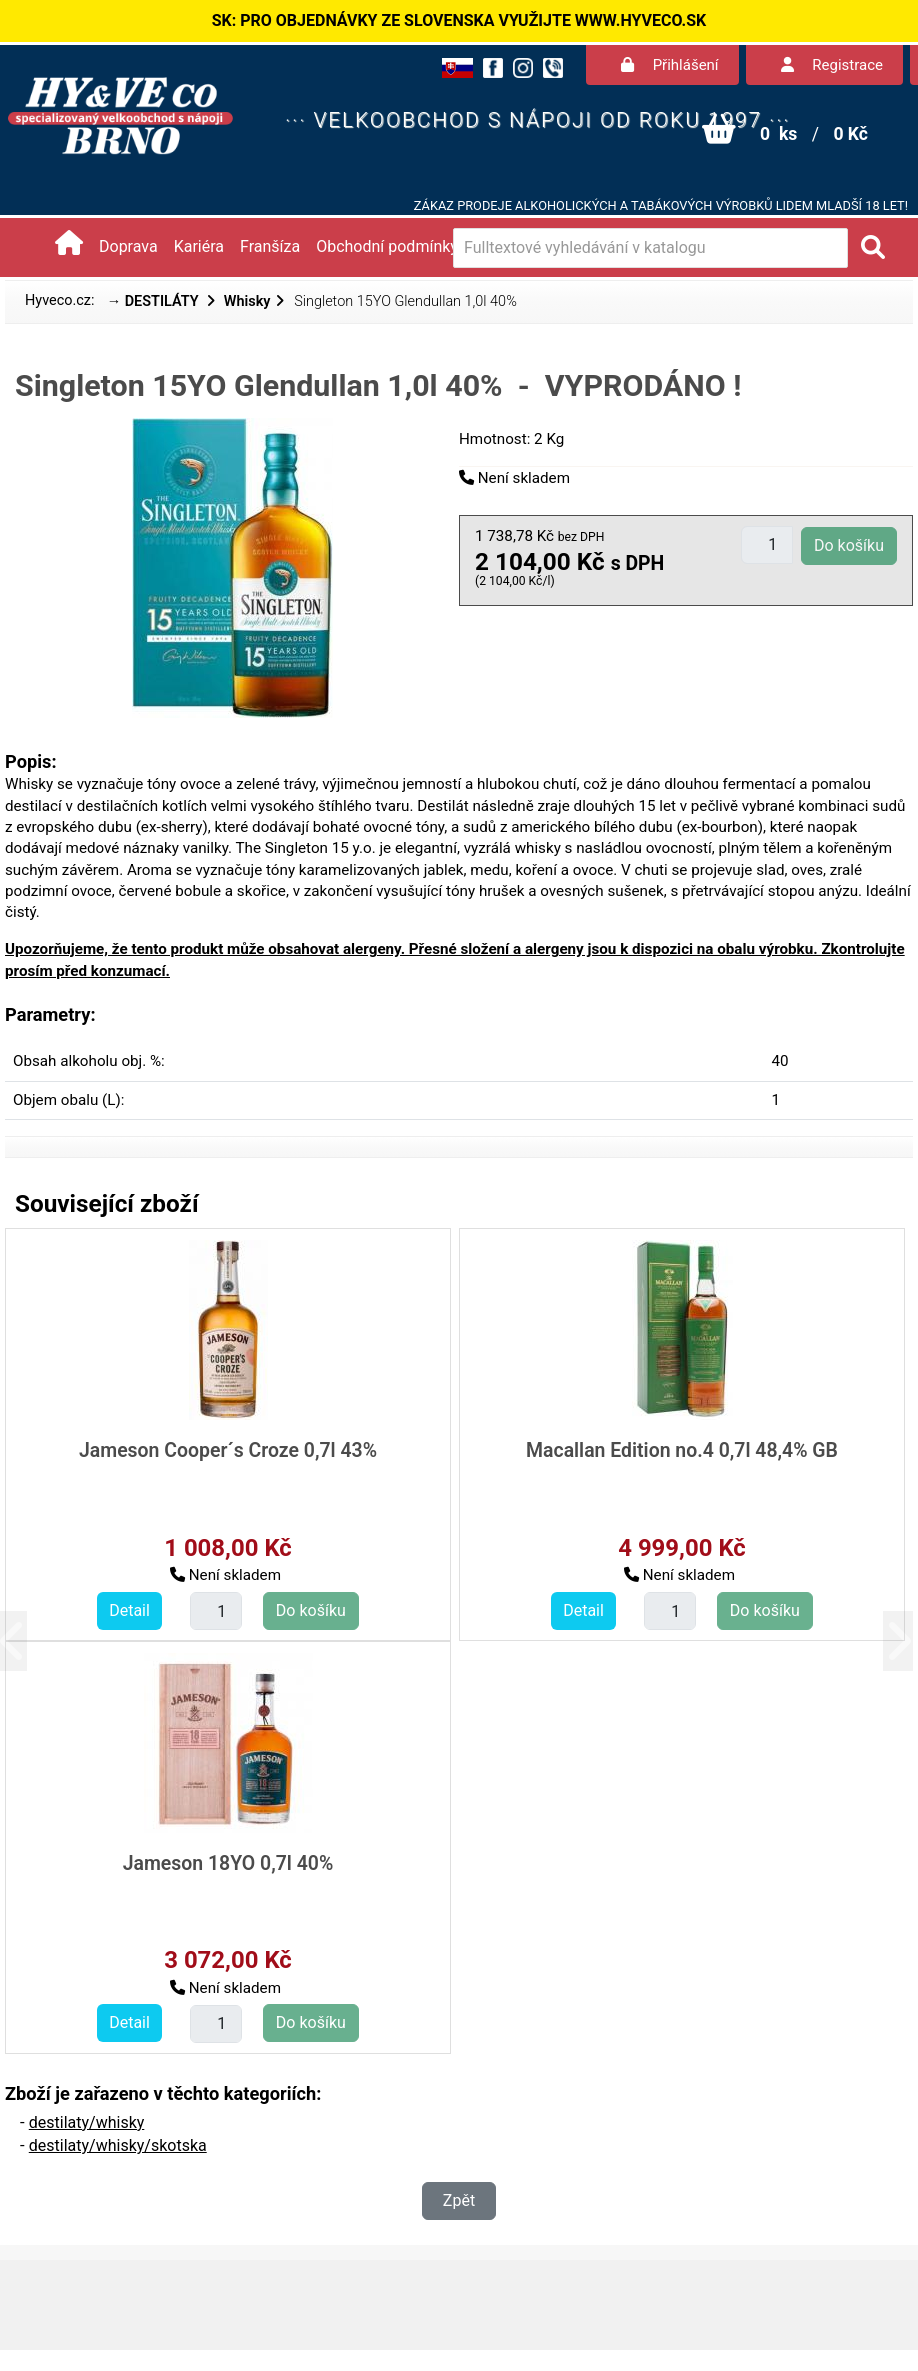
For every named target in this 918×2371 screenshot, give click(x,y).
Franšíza (270, 246)
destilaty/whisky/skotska (118, 2145)
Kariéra (199, 246)
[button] (27, 1640)
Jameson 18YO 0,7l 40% (228, 1863)
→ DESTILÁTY (155, 301)
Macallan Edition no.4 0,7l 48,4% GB (682, 1450)
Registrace (832, 65)
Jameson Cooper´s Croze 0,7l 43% (228, 1450)
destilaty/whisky (87, 2122)
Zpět (459, 2200)
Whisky (247, 301)
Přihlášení (670, 65)
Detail (129, 1610)
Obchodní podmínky (387, 246)
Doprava (128, 246)
